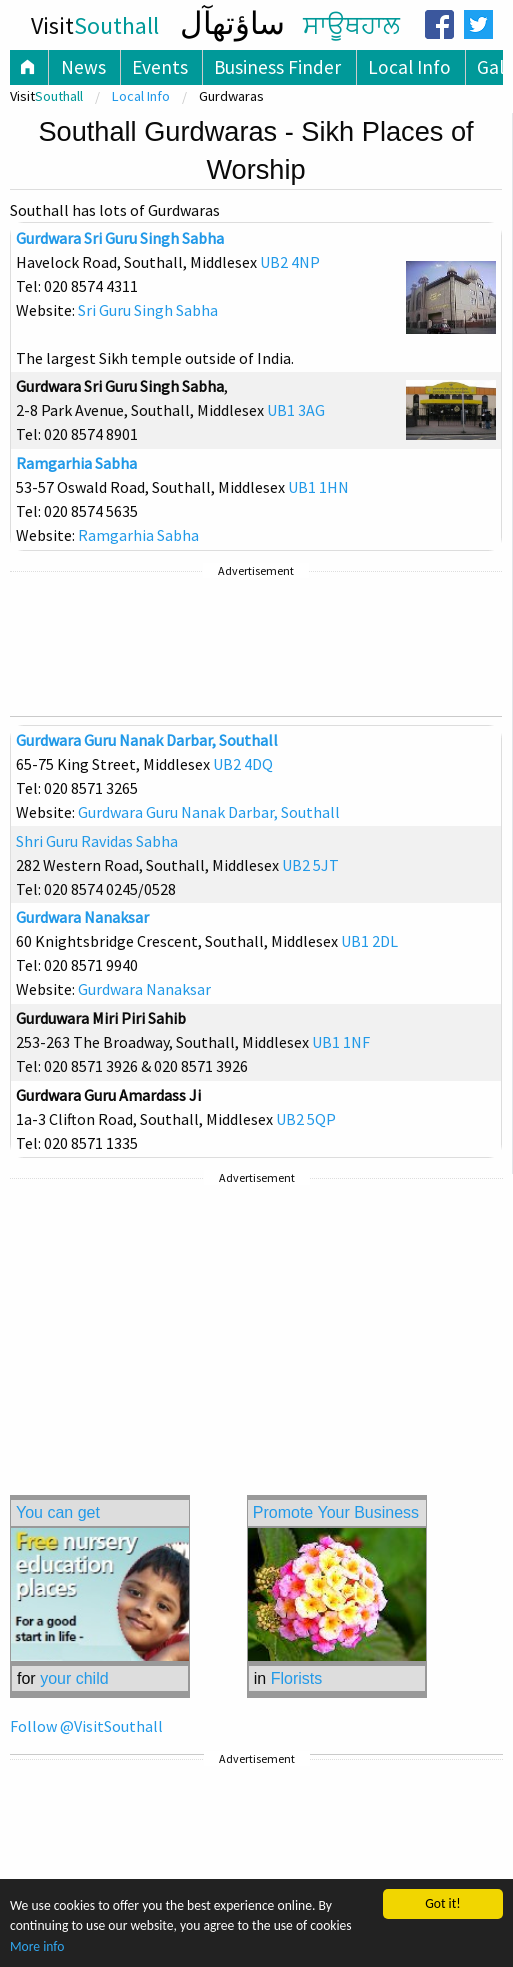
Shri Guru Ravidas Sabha (97, 841)
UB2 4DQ (243, 764)
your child (74, 1678)
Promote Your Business (336, 1512)
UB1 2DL (369, 941)
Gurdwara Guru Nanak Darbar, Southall (147, 740)
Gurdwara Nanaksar (82, 917)
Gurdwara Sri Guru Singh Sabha (120, 238)
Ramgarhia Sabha (76, 463)
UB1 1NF (341, 1042)
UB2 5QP (306, 1119)
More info (37, 1946)
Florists (297, 1678)
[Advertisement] (256, 644)
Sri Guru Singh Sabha (148, 310)
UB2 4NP (290, 262)
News (83, 67)
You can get (58, 1512)
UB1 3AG (296, 410)
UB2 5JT (310, 865)
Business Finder (277, 67)
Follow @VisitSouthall (86, 1726)
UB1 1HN (318, 487)
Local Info (409, 67)
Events (160, 67)
